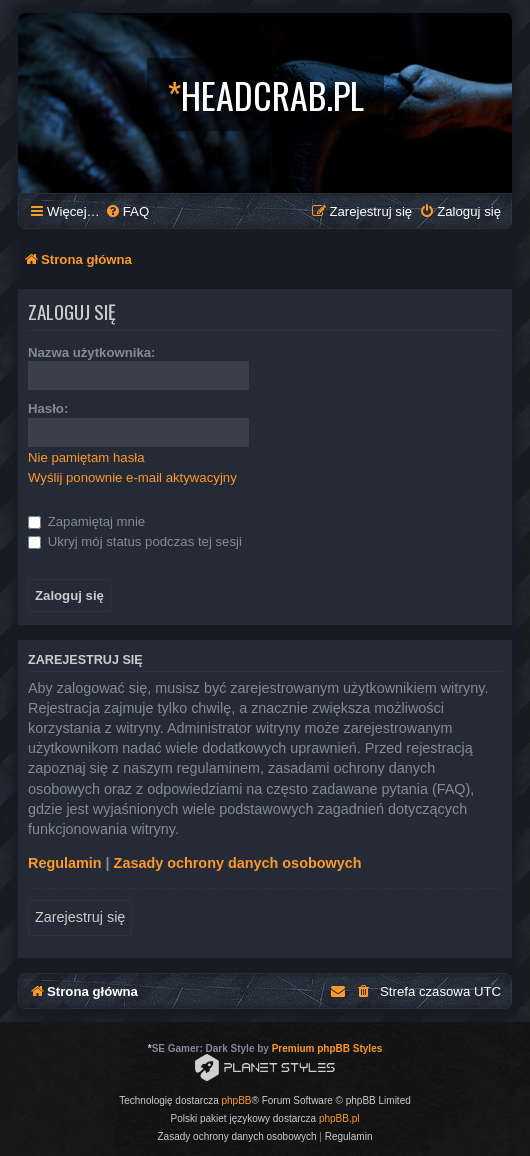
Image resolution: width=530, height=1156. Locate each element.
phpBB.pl (339, 1118)
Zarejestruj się (80, 917)
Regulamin (65, 863)
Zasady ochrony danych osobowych (238, 863)
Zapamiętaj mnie (86, 521)
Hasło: (48, 408)
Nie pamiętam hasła (86, 457)
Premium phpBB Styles (327, 1048)
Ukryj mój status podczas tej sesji (135, 541)
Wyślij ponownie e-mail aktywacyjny (132, 477)
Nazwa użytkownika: (92, 352)
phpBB (237, 1100)
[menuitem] (127, 211)
